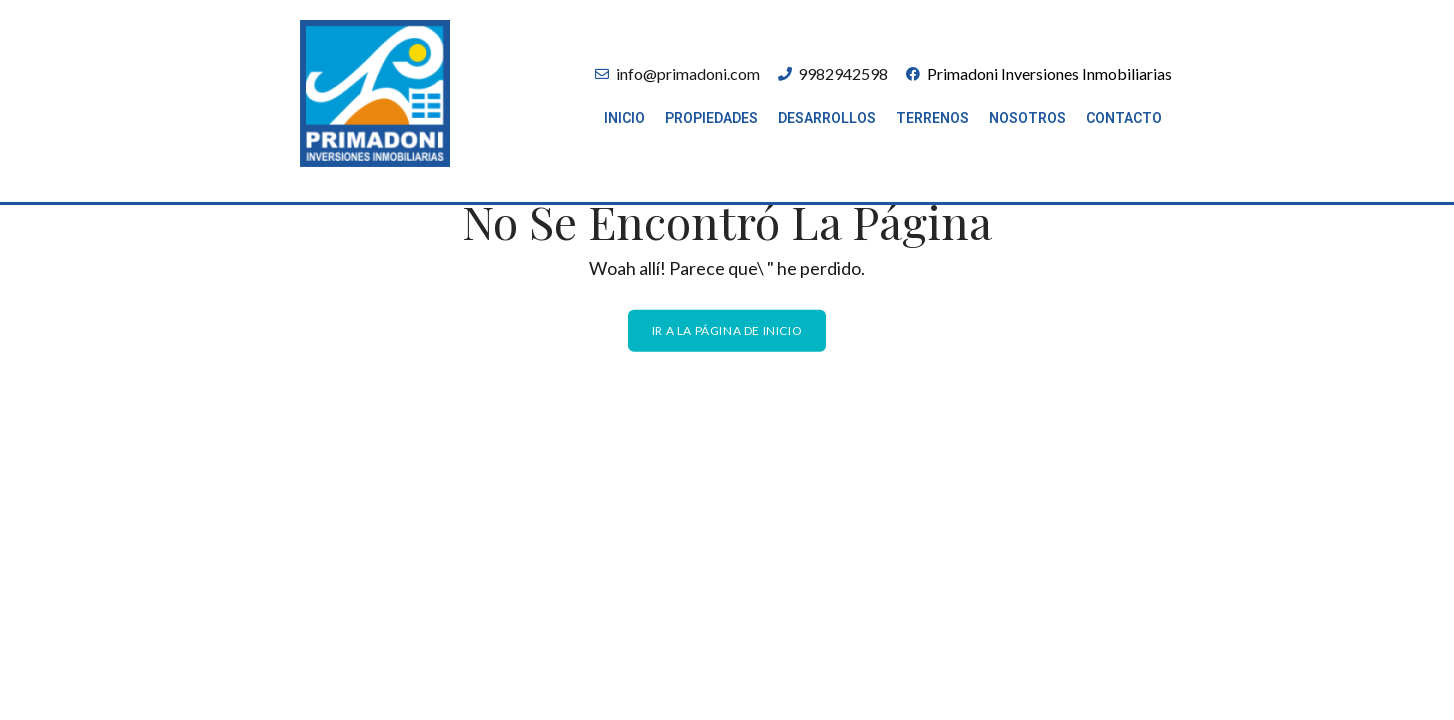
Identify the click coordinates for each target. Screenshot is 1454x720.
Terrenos (932, 118)
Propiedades (711, 118)
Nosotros (1027, 118)
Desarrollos (827, 118)
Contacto (1124, 118)
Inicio (624, 118)
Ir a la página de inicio (727, 329)
